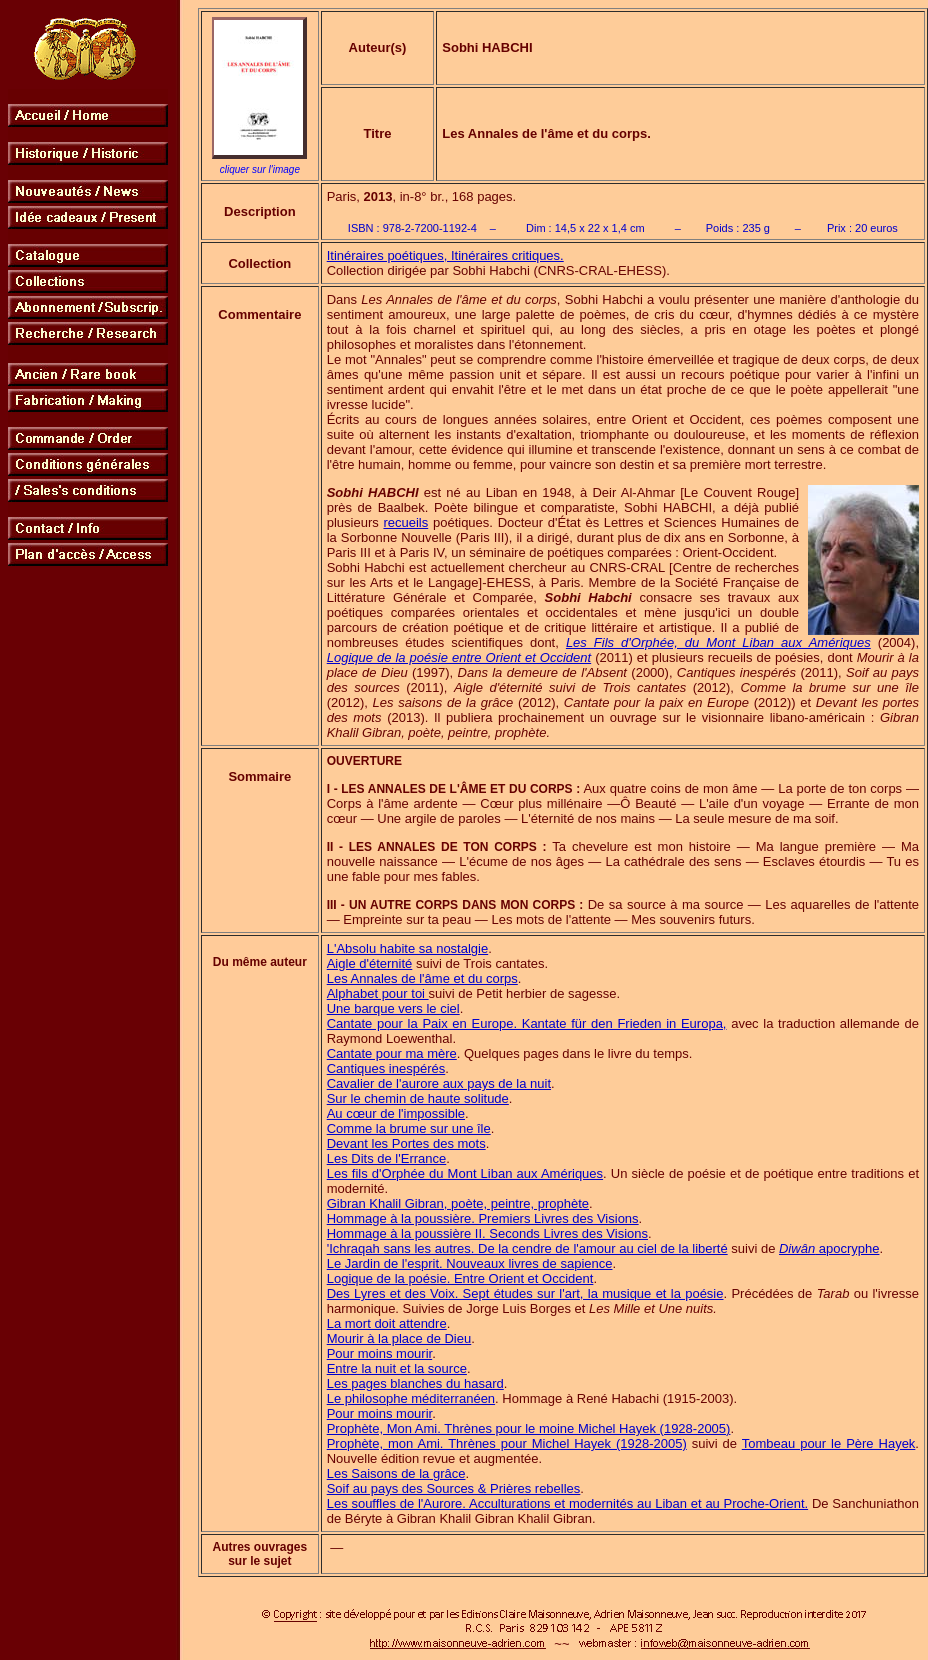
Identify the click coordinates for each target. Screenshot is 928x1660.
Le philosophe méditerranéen (411, 1398)
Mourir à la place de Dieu (399, 1338)
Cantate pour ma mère (392, 1053)
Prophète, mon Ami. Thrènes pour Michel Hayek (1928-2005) (507, 1443)
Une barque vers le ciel (393, 1008)
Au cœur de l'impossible (396, 1113)
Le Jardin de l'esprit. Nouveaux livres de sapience (470, 1263)
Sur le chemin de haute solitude (418, 1098)
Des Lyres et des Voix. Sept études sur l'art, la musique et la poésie (525, 1293)
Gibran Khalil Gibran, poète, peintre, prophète (458, 1203)
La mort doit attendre (387, 1323)
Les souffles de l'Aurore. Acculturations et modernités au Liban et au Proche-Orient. (567, 1503)
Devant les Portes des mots (406, 1143)
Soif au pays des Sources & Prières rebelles (454, 1488)
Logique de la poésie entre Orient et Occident (459, 657)
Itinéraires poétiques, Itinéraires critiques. (445, 255)
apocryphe (829, 1248)
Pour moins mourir (379, 1353)
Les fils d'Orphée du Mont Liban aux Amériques (465, 1173)
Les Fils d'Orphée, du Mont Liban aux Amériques (718, 642)
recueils (405, 522)
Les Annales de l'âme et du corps (422, 978)
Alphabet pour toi (378, 993)
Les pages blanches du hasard (415, 1383)
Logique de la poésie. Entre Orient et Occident (460, 1278)
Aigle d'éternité (370, 963)
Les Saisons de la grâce (396, 1473)
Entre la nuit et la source (397, 1368)
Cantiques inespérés (386, 1068)
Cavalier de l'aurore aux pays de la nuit (439, 1083)
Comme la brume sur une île (409, 1128)
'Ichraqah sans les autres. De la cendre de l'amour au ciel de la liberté (527, 1248)
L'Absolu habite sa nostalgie (407, 948)
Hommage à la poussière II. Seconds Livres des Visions (487, 1233)
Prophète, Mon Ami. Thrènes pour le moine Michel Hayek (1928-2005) (529, 1428)
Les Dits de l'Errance (387, 1158)
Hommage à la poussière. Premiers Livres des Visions (483, 1218)
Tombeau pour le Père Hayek (829, 1443)
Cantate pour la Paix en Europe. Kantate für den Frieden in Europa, (527, 1023)
